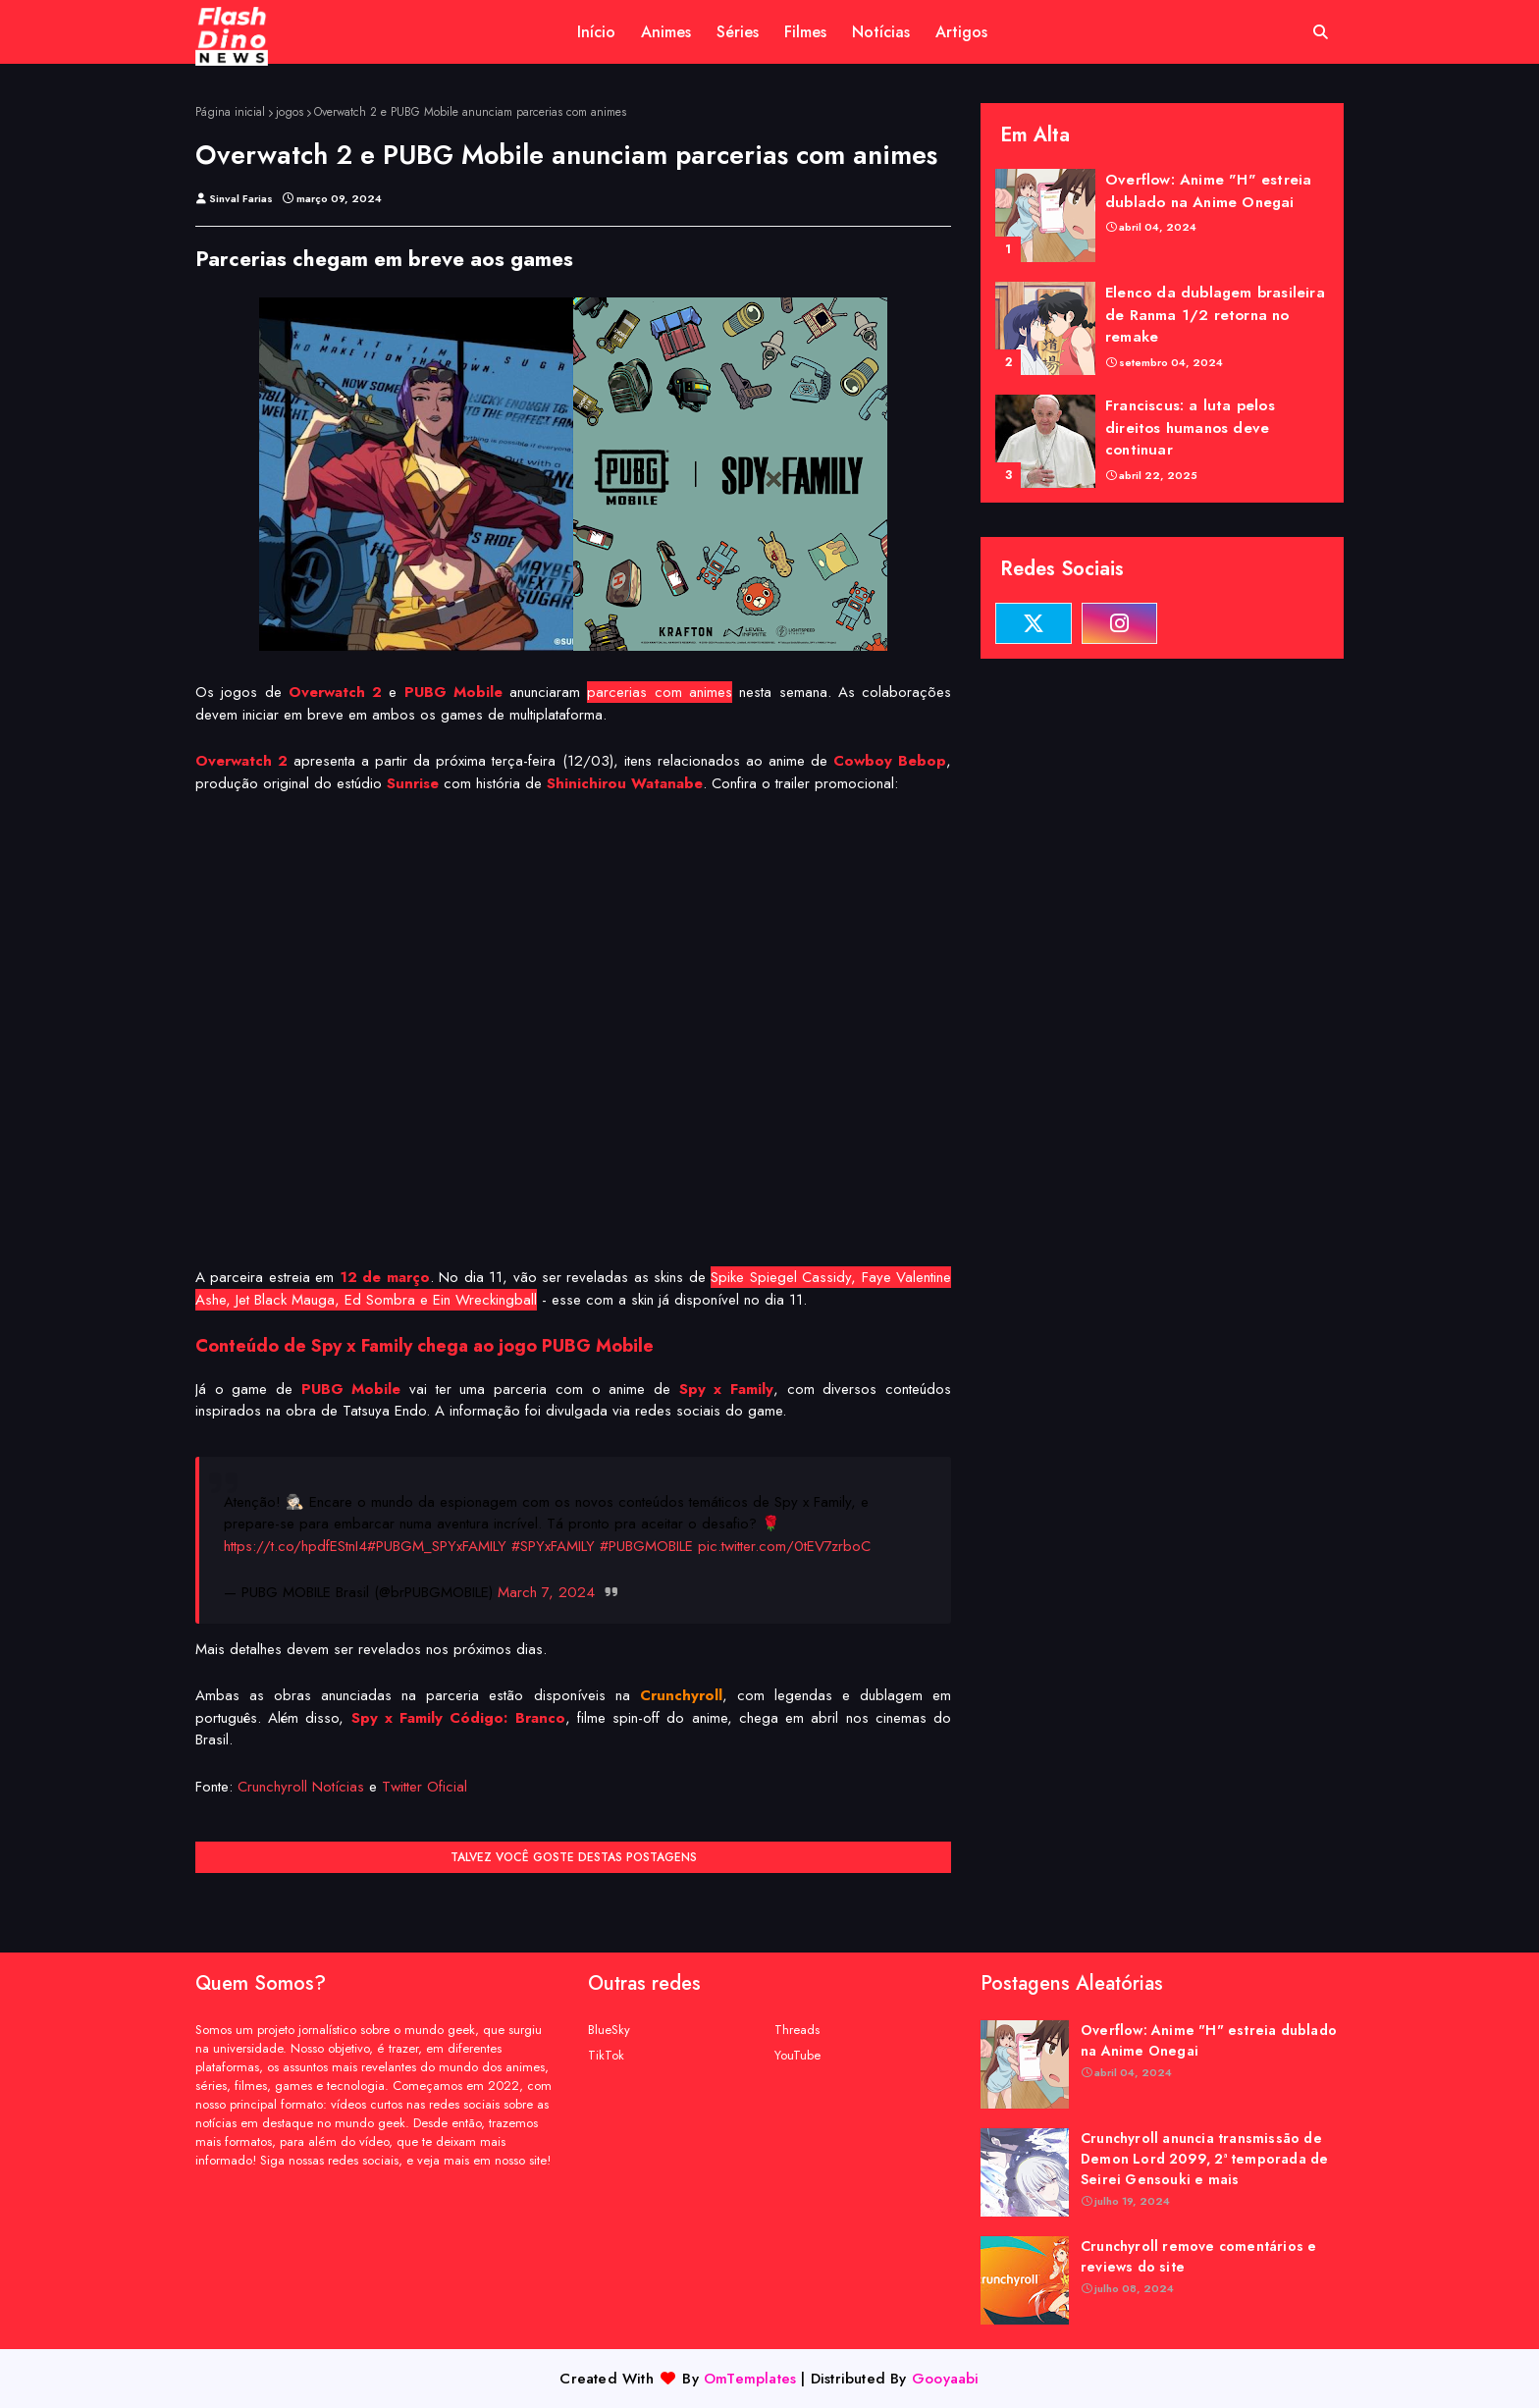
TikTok (606, 2055)
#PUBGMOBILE (646, 1546)
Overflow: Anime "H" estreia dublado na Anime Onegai (1208, 191)
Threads (797, 2029)
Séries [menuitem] (737, 32)
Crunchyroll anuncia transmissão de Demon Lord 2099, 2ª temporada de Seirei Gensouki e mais (1204, 2158)
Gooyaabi (946, 2378)
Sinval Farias (241, 198)
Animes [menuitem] (666, 32)
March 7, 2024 (546, 1592)
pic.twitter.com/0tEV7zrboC (784, 1546)
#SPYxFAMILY (553, 1546)
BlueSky (609, 2029)
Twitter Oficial (424, 1786)
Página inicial (230, 112)
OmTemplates (750, 2378)
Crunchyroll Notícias (301, 1786)
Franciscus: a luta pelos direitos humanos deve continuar (1190, 427)
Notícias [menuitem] (881, 32)
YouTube (797, 2055)
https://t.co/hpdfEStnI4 (295, 1546)
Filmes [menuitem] (805, 32)
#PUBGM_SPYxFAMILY (436, 1546)
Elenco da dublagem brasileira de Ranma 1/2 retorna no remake (1215, 315)
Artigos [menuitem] (961, 32)
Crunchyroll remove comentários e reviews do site (1198, 2256)
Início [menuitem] (596, 32)
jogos (289, 112)
